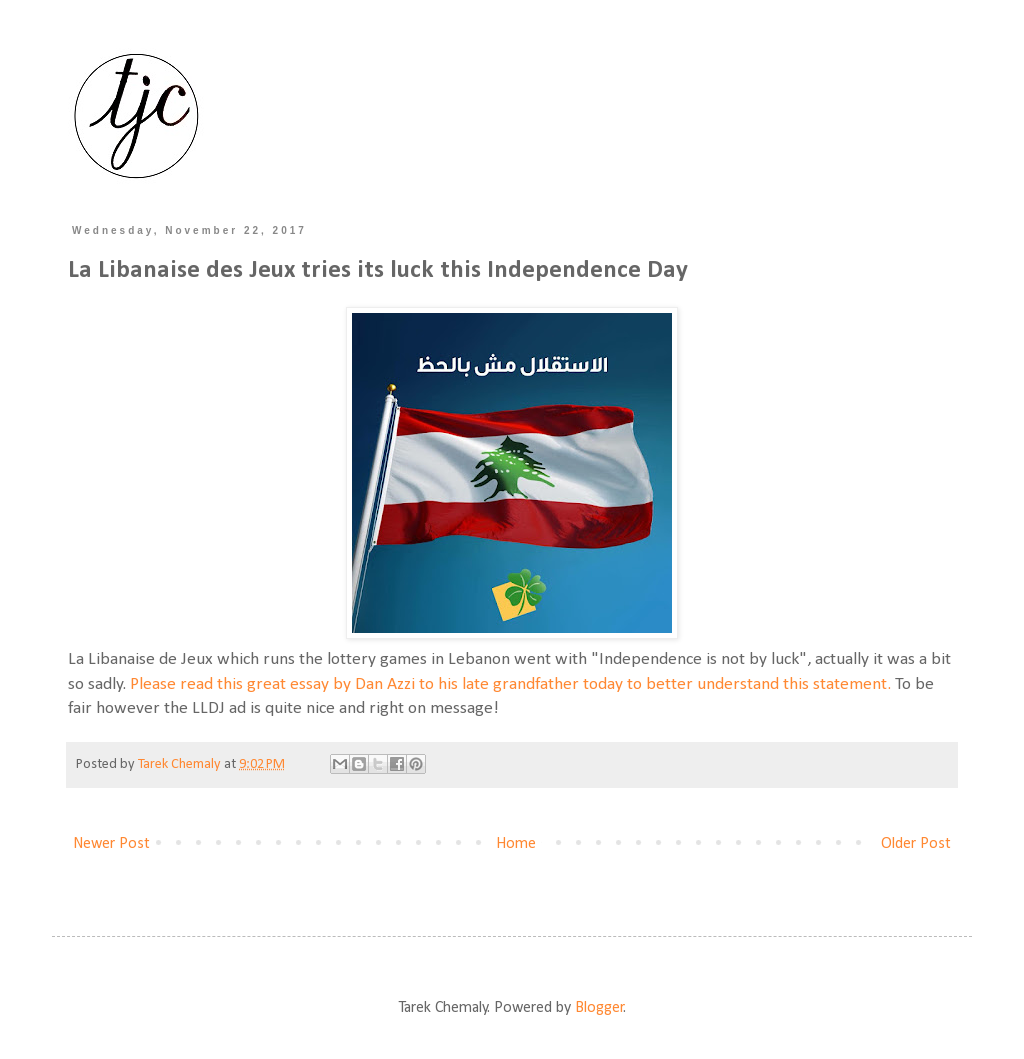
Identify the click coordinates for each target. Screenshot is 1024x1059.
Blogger (599, 1008)
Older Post (916, 844)
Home (516, 844)
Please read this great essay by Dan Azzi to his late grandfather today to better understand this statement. (510, 684)
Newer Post (111, 844)
